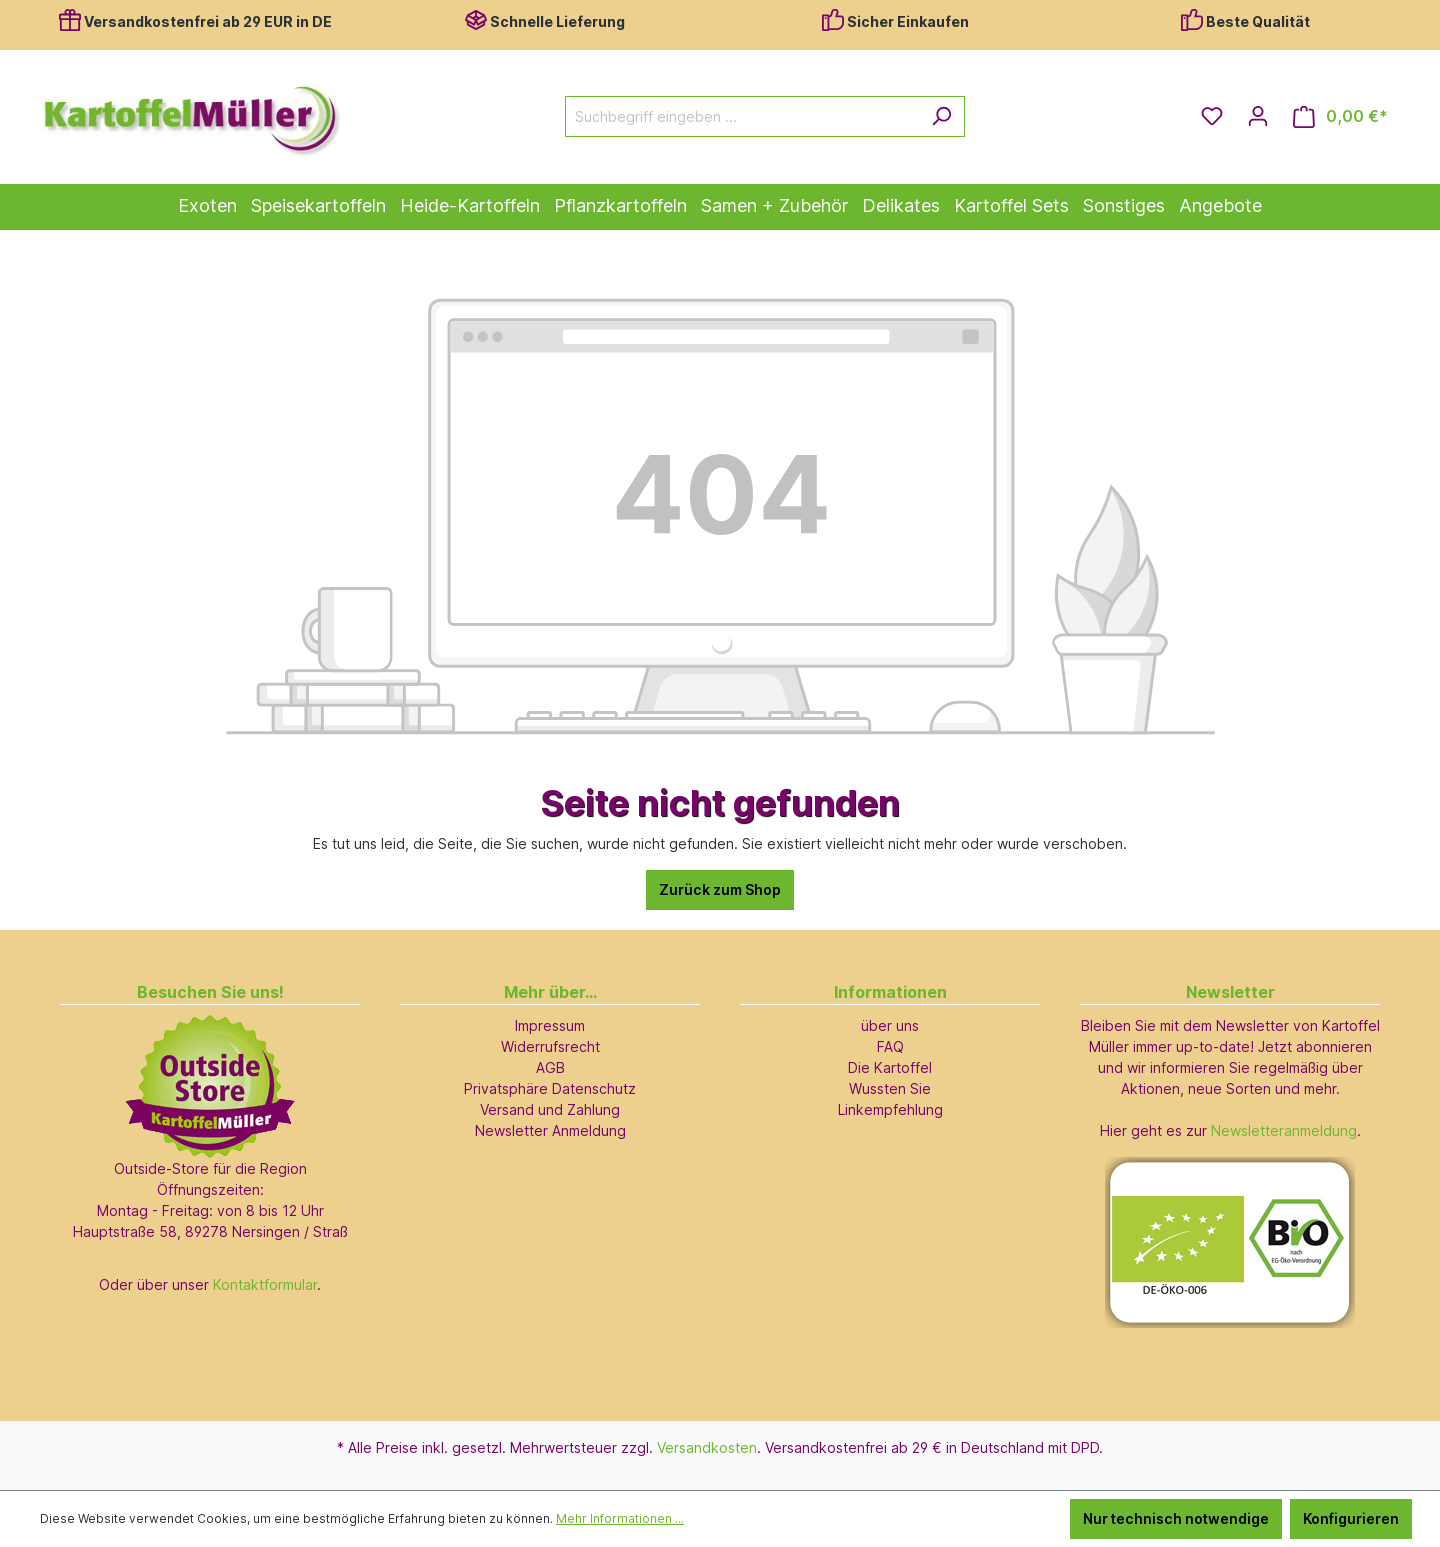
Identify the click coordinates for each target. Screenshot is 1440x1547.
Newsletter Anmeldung (550, 1130)
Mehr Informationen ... (620, 1518)
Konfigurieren (1351, 1518)
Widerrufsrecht (550, 1046)
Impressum (550, 1025)
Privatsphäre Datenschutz (550, 1088)
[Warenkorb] (1340, 116)
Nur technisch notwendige (1176, 1518)
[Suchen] (941, 116)
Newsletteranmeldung (1284, 1130)
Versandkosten (707, 1447)
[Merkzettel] (1212, 116)
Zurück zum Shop (720, 889)
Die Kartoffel (890, 1067)
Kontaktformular (265, 1284)
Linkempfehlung (890, 1109)
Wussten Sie (890, 1088)
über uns (890, 1025)
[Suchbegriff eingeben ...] (742, 116)
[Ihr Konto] (1258, 116)
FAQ (890, 1046)
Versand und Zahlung (550, 1109)
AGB (550, 1067)
